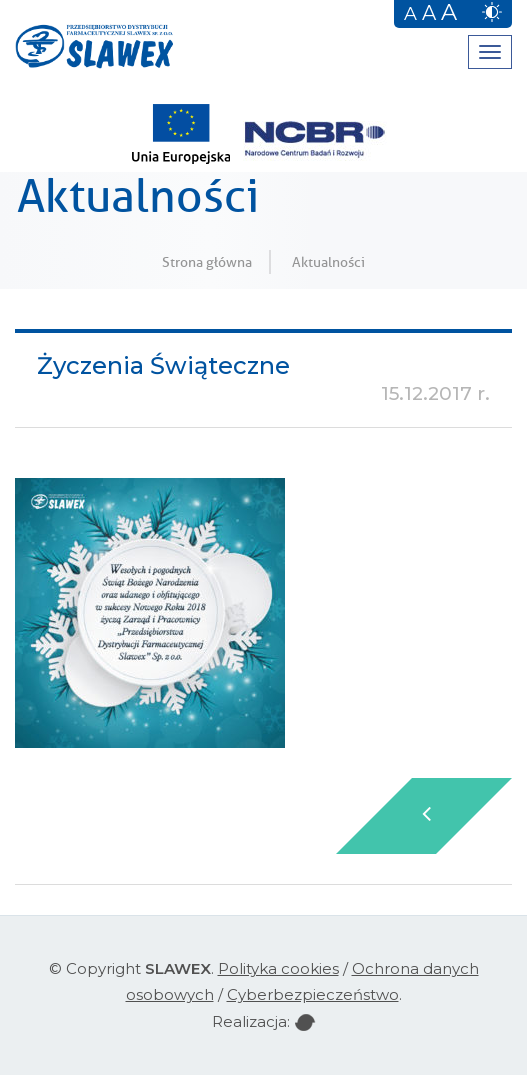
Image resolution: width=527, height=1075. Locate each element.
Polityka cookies (278, 968)
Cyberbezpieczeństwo (313, 994)
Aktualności (328, 262)
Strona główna (207, 262)
